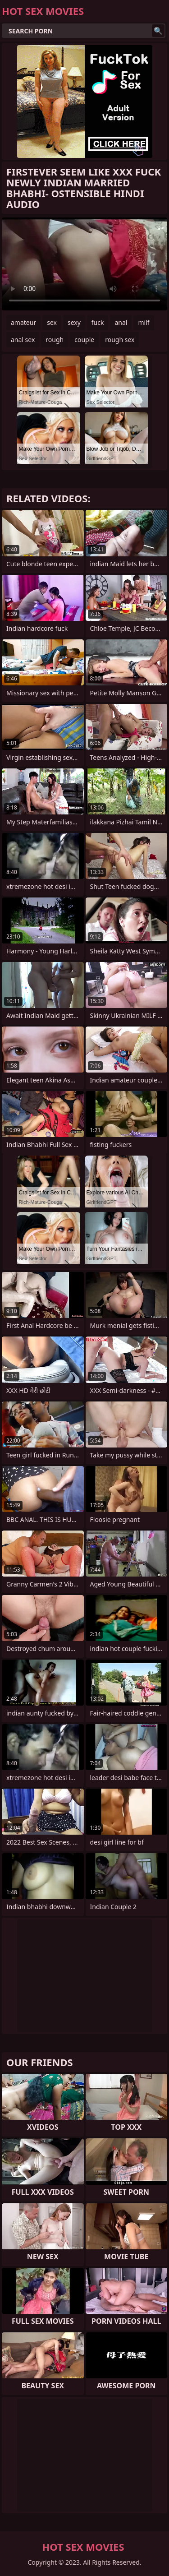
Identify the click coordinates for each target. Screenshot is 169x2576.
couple (84, 339)
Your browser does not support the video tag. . (84, 263)
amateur (23, 322)
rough (55, 339)
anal (120, 322)
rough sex (119, 339)
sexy (74, 322)
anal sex (23, 339)
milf (143, 322)
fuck (97, 322)
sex (52, 322)
